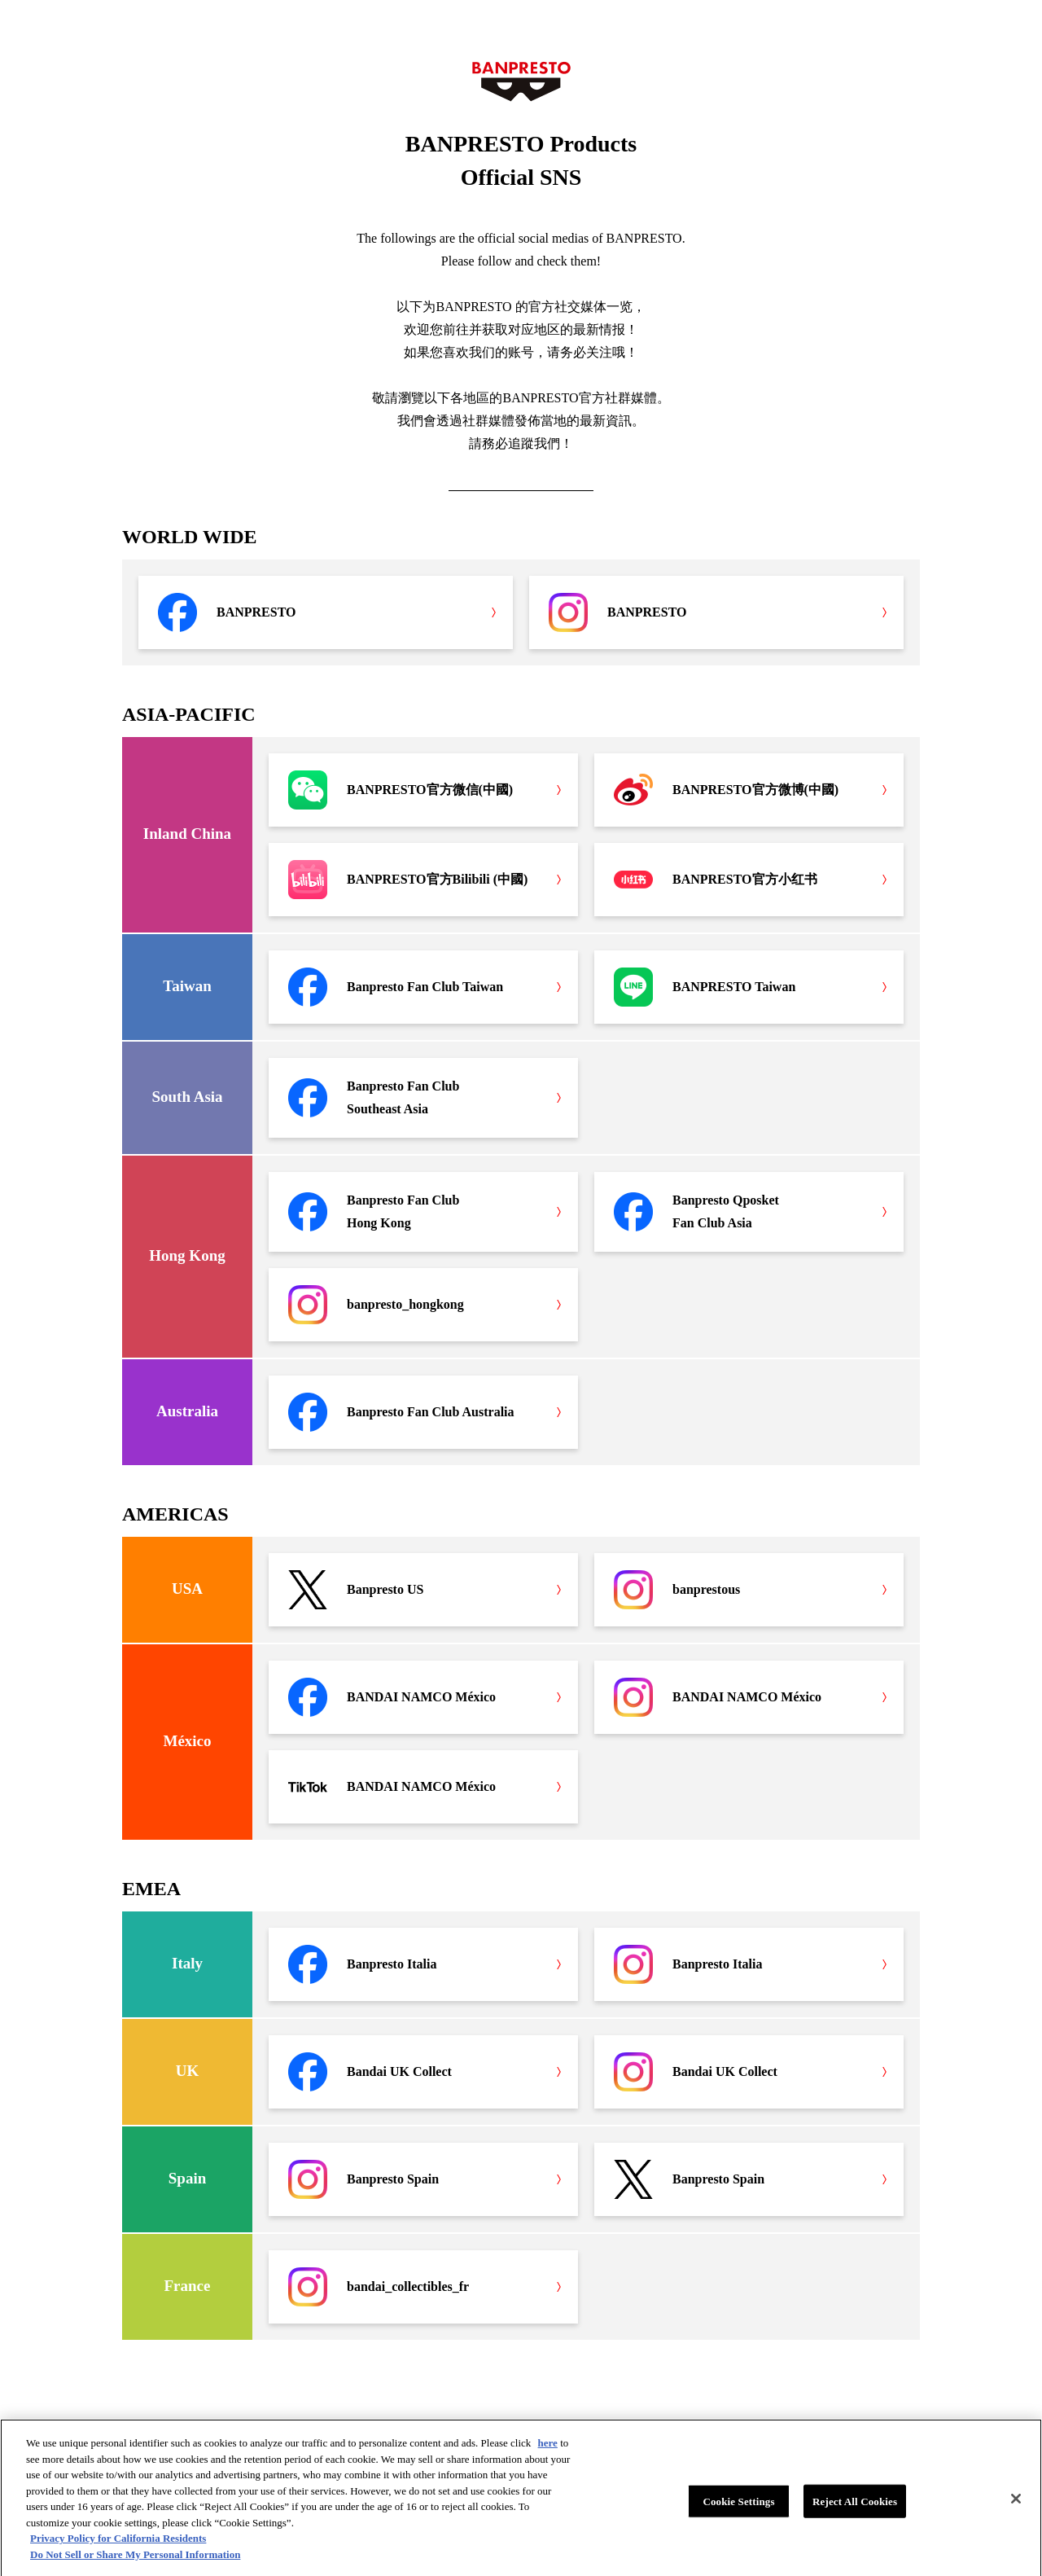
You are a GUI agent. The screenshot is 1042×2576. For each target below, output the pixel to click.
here (548, 2448)
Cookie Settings (738, 2506)
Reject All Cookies (854, 2506)
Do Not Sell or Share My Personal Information (135, 2559)
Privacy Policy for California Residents (118, 2544)
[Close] (1016, 2503)
